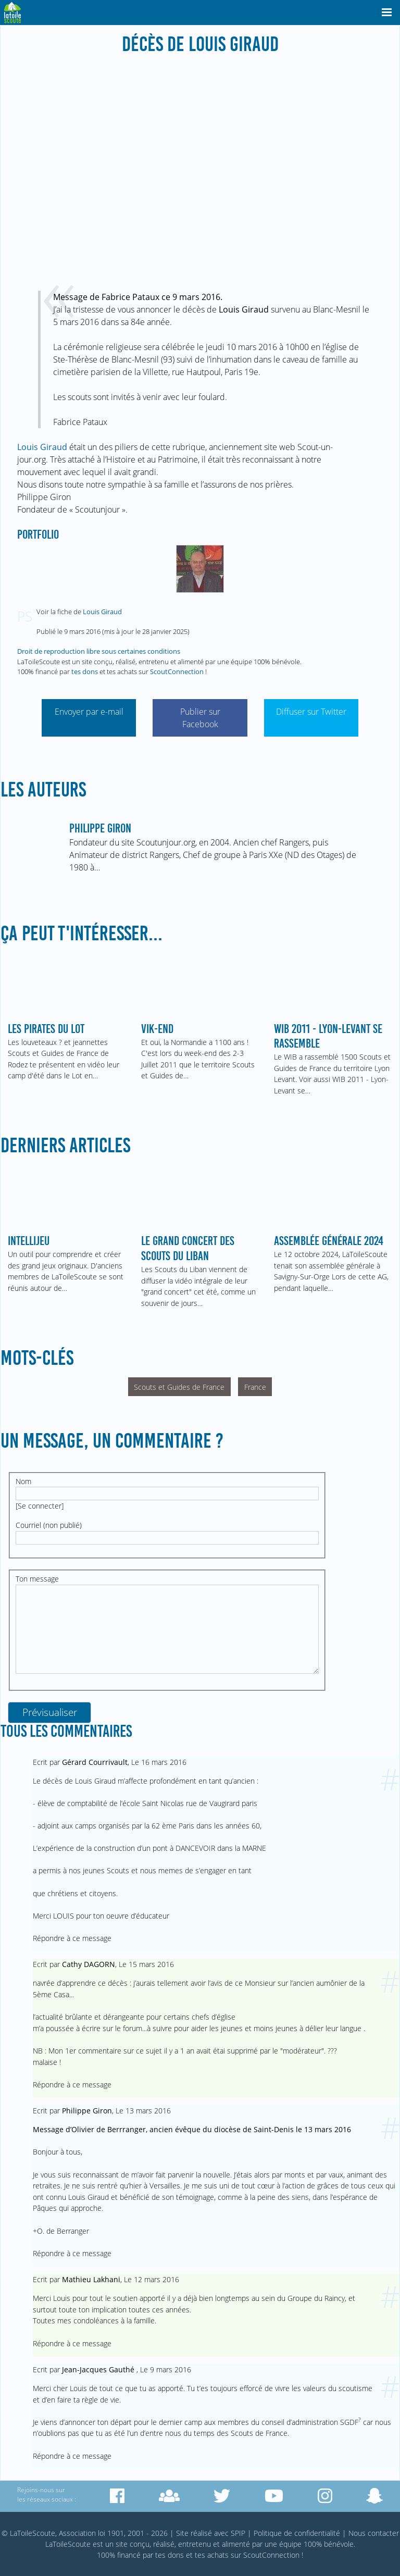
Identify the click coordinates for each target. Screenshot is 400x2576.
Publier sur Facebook (200, 718)
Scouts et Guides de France (179, 1387)
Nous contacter (373, 2533)
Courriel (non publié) (49, 1525)
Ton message (37, 1579)
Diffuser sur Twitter (311, 711)
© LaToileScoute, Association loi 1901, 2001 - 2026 (85, 2533)
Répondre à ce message (72, 1938)
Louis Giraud (42, 447)
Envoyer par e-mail (89, 711)
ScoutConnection (177, 671)
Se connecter (39, 1506)
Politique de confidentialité (297, 2533)
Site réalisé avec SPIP (210, 2533)
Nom (23, 1481)
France (255, 1387)
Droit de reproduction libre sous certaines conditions (98, 651)
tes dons (84, 671)
